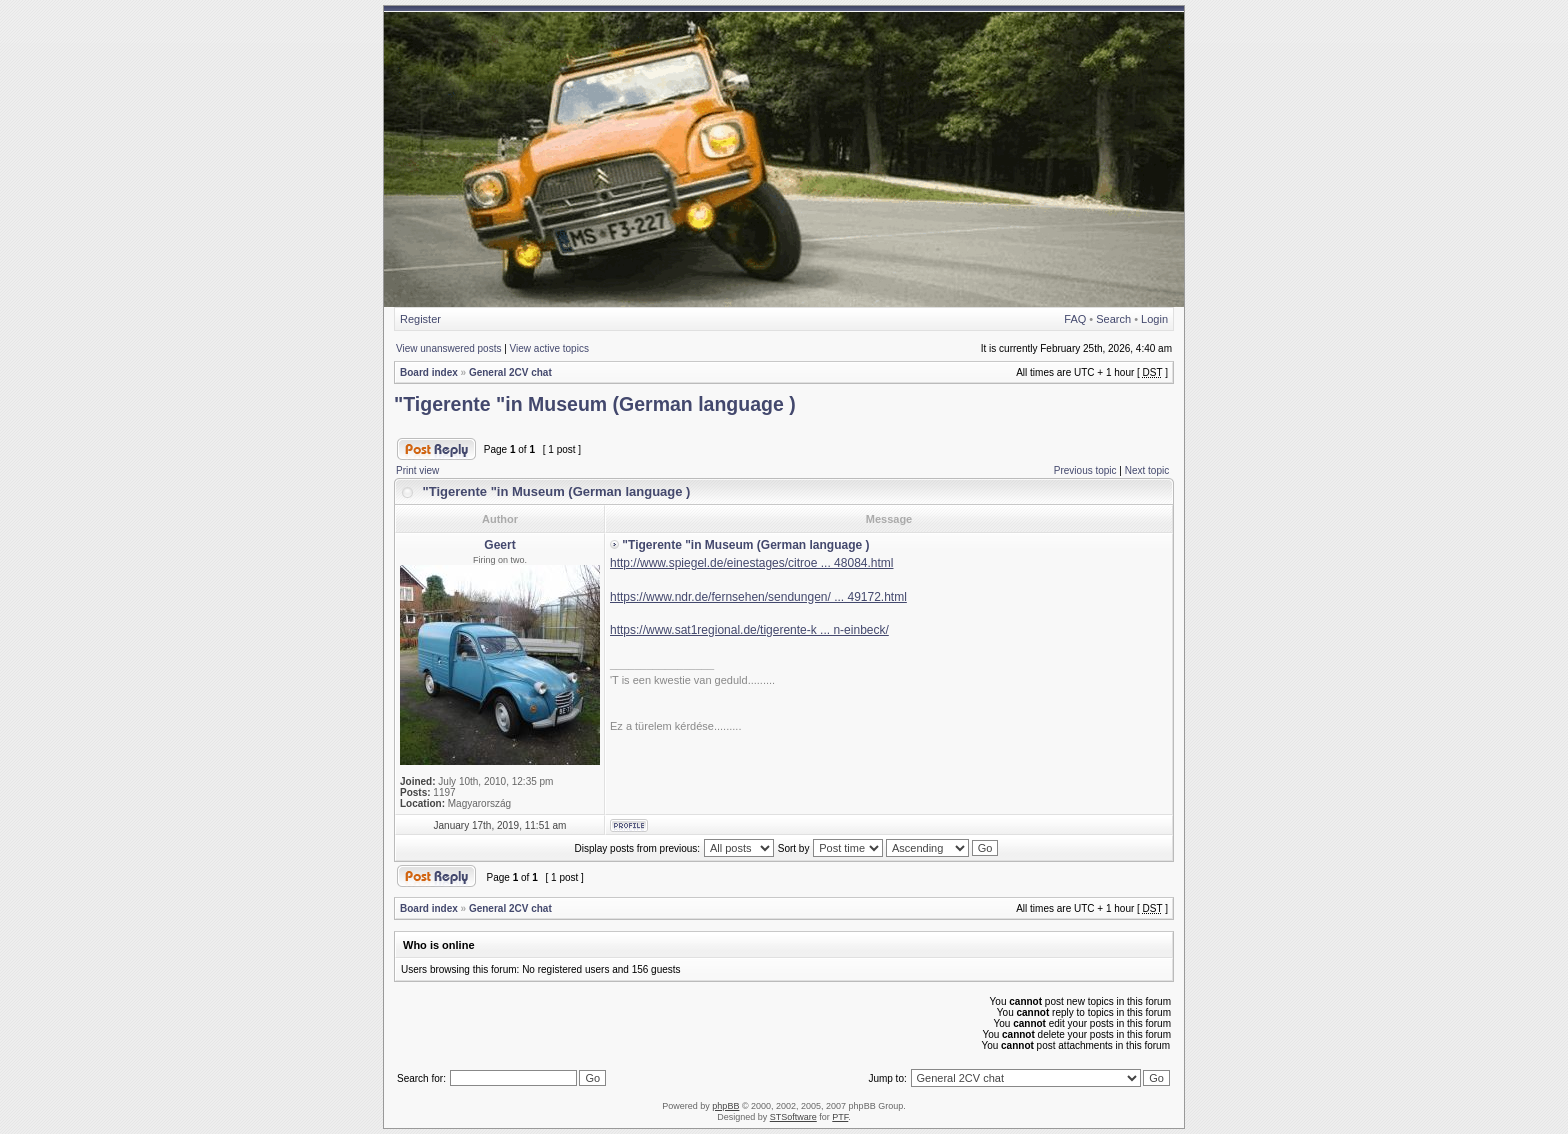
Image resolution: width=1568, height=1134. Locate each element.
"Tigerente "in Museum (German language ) (595, 404)
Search (1113, 319)
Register (420, 319)
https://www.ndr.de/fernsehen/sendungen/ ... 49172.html (758, 597)
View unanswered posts (448, 348)
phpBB (725, 1106)
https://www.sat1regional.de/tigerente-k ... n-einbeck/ (749, 630)
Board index (429, 372)
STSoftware (793, 1117)
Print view (417, 470)
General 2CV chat (510, 372)
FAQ (1075, 319)
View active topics (549, 348)
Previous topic (1085, 470)
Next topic (1147, 470)
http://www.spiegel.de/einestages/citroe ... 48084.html (752, 563)
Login (1154, 319)
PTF (840, 1117)
